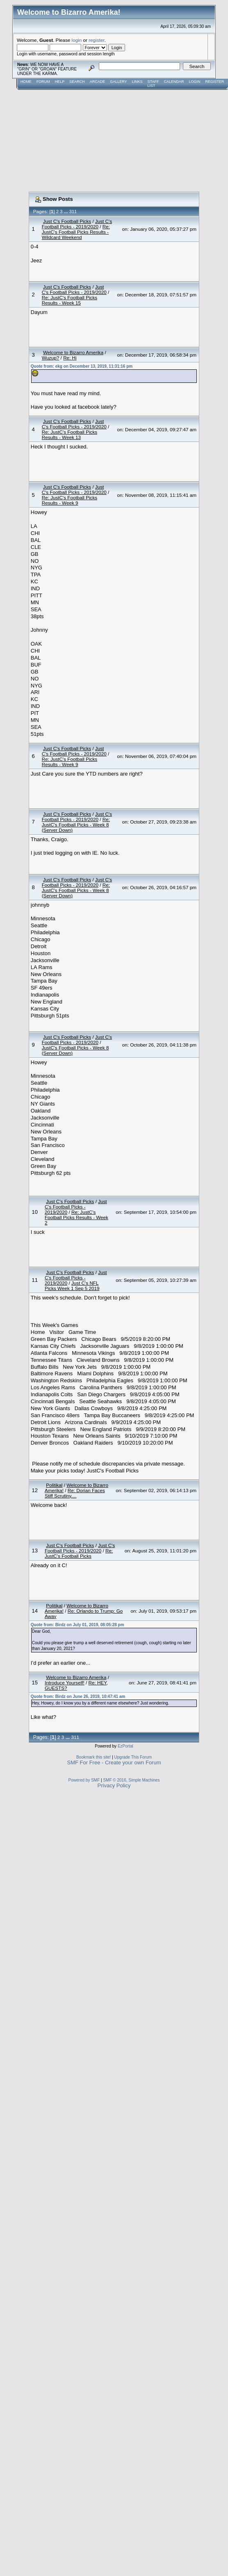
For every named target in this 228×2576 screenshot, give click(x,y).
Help (60, 82)
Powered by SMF (84, 1780)
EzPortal (125, 1746)
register (96, 40)
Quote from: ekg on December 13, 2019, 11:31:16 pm (81, 366)
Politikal (54, 1485)
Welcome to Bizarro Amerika (73, 352)
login (77, 40)
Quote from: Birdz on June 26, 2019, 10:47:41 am (78, 1696)
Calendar (174, 82)
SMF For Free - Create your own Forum (114, 1762)
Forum (43, 82)
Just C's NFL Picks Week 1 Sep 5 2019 (72, 1285)
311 (73, 211)
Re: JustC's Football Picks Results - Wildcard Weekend (76, 232)
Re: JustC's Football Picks (79, 1553)
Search (77, 82)
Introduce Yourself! (64, 1682)
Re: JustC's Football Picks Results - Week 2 (76, 1217)
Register (214, 82)
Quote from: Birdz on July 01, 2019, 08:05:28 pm (77, 1625)
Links (137, 82)
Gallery (118, 82)
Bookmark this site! (93, 1757)
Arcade (97, 82)
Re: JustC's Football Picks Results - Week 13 (69, 434)
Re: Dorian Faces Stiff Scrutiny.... (75, 1493)
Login (194, 82)
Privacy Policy (114, 1785)
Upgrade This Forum (133, 1757)
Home (26, 82)
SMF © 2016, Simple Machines (131, 1780)
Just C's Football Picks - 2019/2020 (77, 223)
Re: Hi (69, 357)
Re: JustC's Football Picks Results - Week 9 (69, 500)
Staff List (153, 84)
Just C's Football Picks (67, 221)
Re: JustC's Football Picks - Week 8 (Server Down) (76, 825)
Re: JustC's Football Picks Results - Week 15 (69, 300)
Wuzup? (50, 357)
